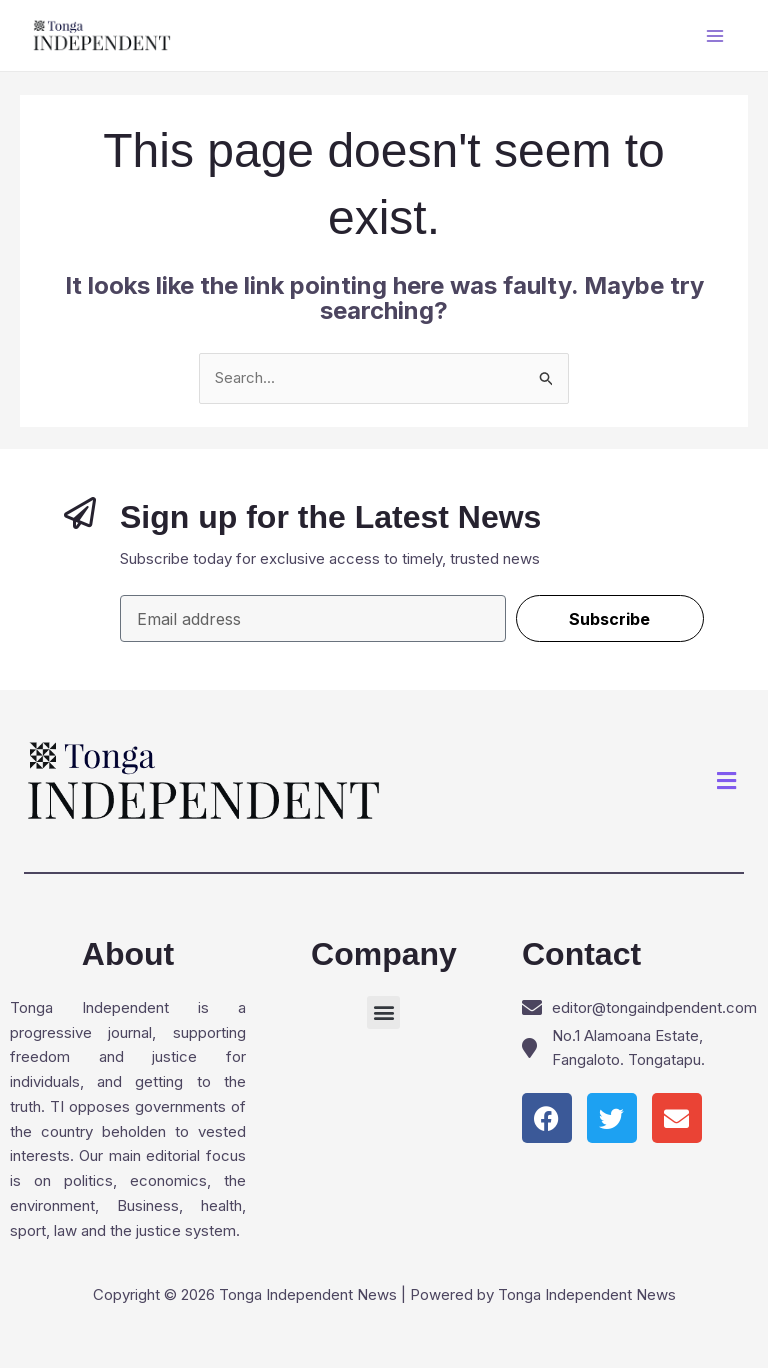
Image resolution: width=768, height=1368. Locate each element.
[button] (727, 781)
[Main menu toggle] (715, 35)
